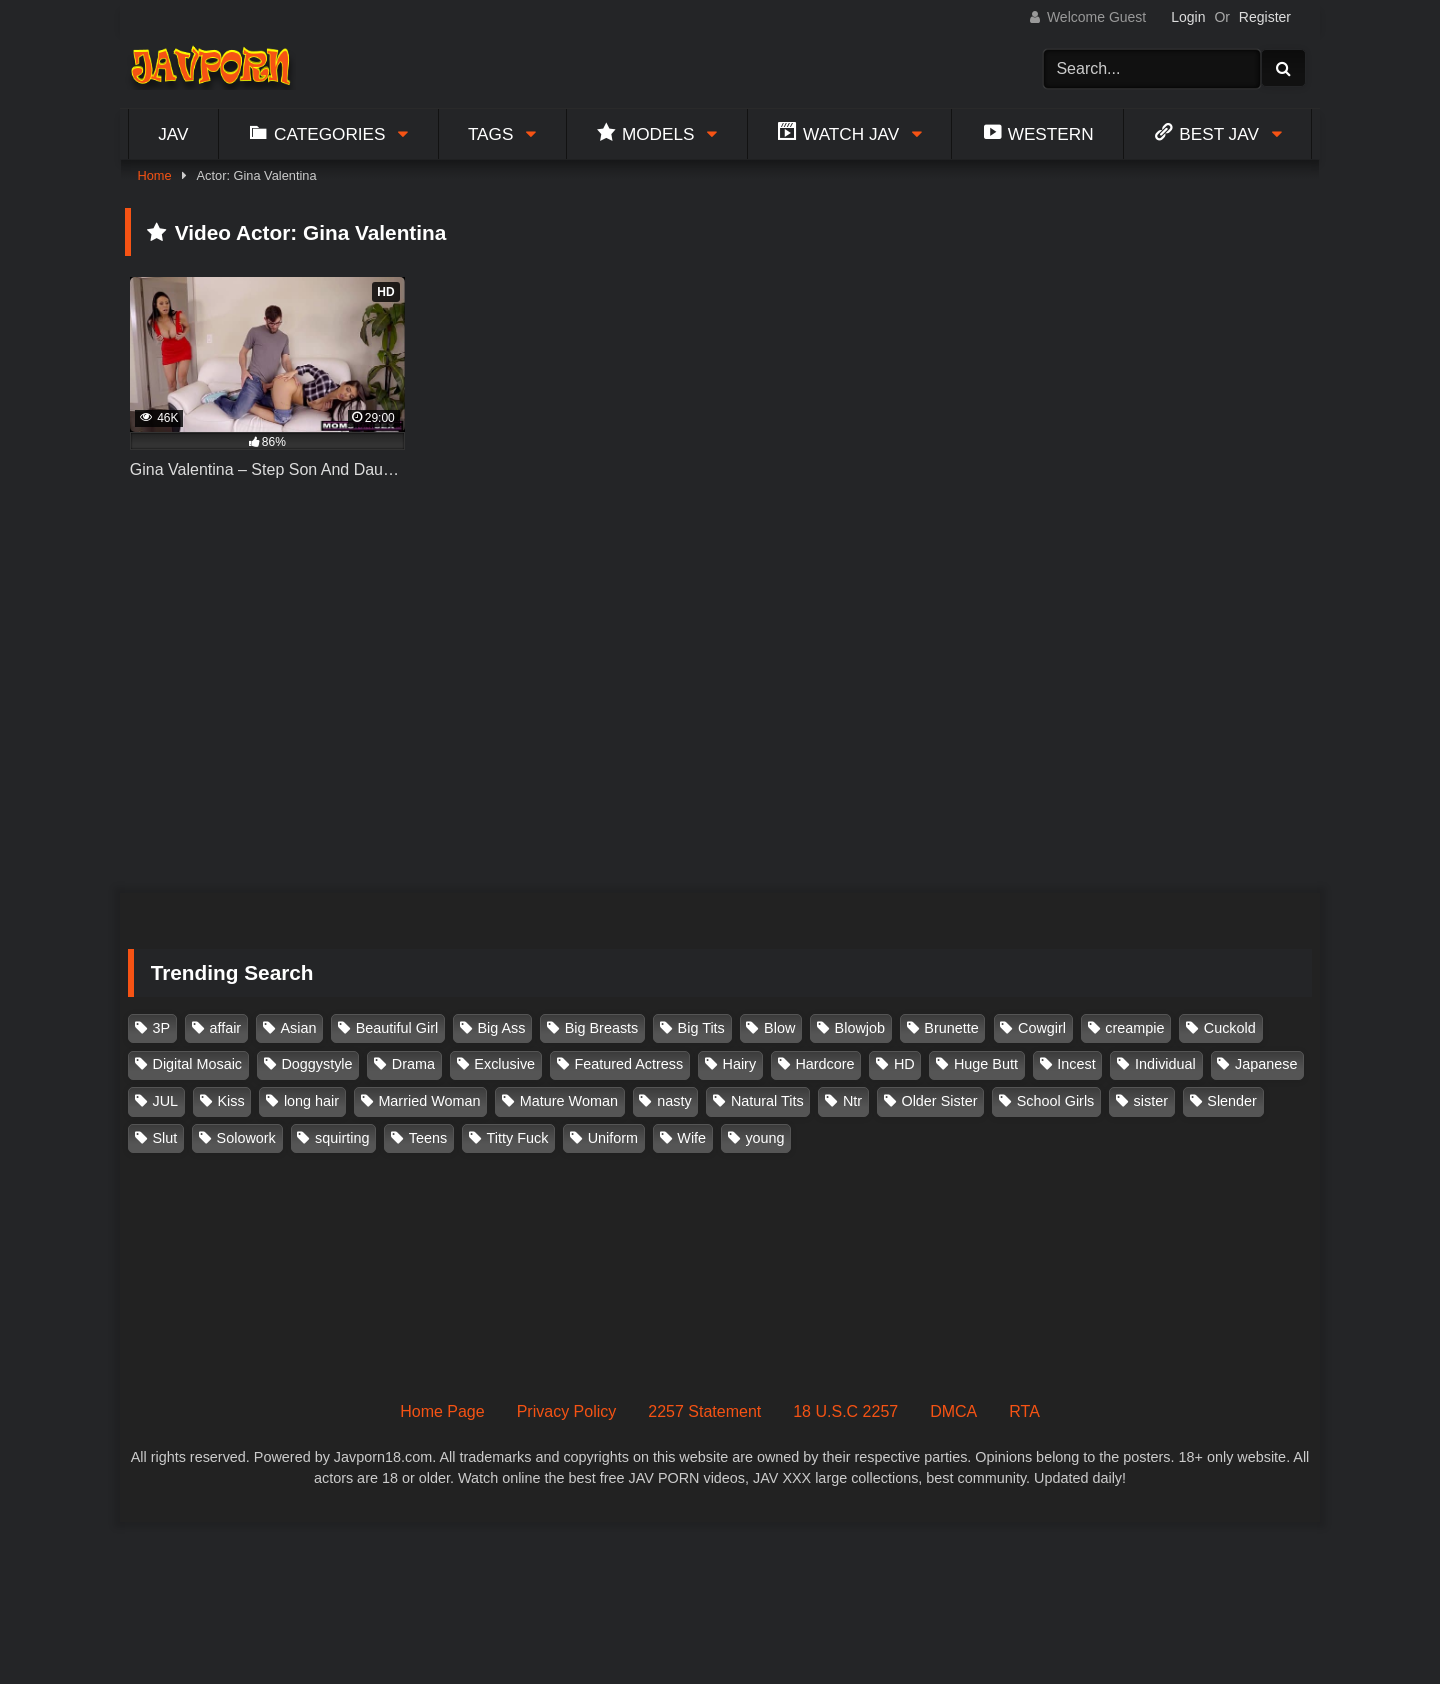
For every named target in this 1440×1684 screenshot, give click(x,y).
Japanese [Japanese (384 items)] (1266, 1064)
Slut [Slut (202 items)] (165, 1138)
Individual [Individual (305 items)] (1165, 1064)
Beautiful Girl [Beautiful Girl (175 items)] (397, 1028)
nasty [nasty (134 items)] (674, 1101)
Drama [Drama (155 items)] (413, 1064)
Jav (173, 134)
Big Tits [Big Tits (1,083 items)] (701, 1028)
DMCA (953, 1411)
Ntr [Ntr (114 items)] (852, 1101)
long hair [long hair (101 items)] (311, 1101)
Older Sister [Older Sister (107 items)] (939, 1101)
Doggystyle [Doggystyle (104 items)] (316, 1064)
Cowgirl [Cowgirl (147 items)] (1042, 1028)
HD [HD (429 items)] (904, 1064)
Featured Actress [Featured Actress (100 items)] (628, 1064)
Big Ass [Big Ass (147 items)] (501, 1028)
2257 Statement (704, 1411)
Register (1265, 17)
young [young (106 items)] (764, 1138)
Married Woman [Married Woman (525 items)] (429, 1101)
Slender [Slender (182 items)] (1232, 1101)
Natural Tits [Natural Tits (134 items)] (767, 1101)
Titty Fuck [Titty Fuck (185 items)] (518, 1138)
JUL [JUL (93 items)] (166, 1101)
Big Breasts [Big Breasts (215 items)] (602, 1028)
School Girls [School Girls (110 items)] (1056, 1101)
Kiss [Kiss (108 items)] (230, 1101)
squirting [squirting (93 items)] (342, 1138)
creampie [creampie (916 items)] (1134, 1028)
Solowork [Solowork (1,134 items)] (246, 1138)
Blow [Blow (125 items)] (779, 1028)
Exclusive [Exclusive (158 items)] (504, 1064)
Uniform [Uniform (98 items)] (613, 1138)
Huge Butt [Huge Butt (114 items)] (986, 1064)
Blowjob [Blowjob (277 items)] (860, 1028)
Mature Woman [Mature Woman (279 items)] (569, 1101)
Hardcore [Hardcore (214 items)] (824, 1064)
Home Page (442, 1411)
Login (1188, 17)
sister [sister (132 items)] (1151, 1101)
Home (154, 175)
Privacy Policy (567, 1411)
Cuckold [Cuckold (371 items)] (1230, 1028)
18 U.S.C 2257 (845, 1411)
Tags (491, 134)
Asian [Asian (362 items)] (298, 1028)
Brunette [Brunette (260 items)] (951, 1028)
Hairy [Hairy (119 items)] (740, 1064)
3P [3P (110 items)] (162, 1028)
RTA (1024, 1411)
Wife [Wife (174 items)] (691, 1138)
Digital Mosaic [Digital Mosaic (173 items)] (198, 1064)
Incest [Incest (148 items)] (1076, 1064)
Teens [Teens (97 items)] (428, 1138)
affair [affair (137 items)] (225, 1028)
